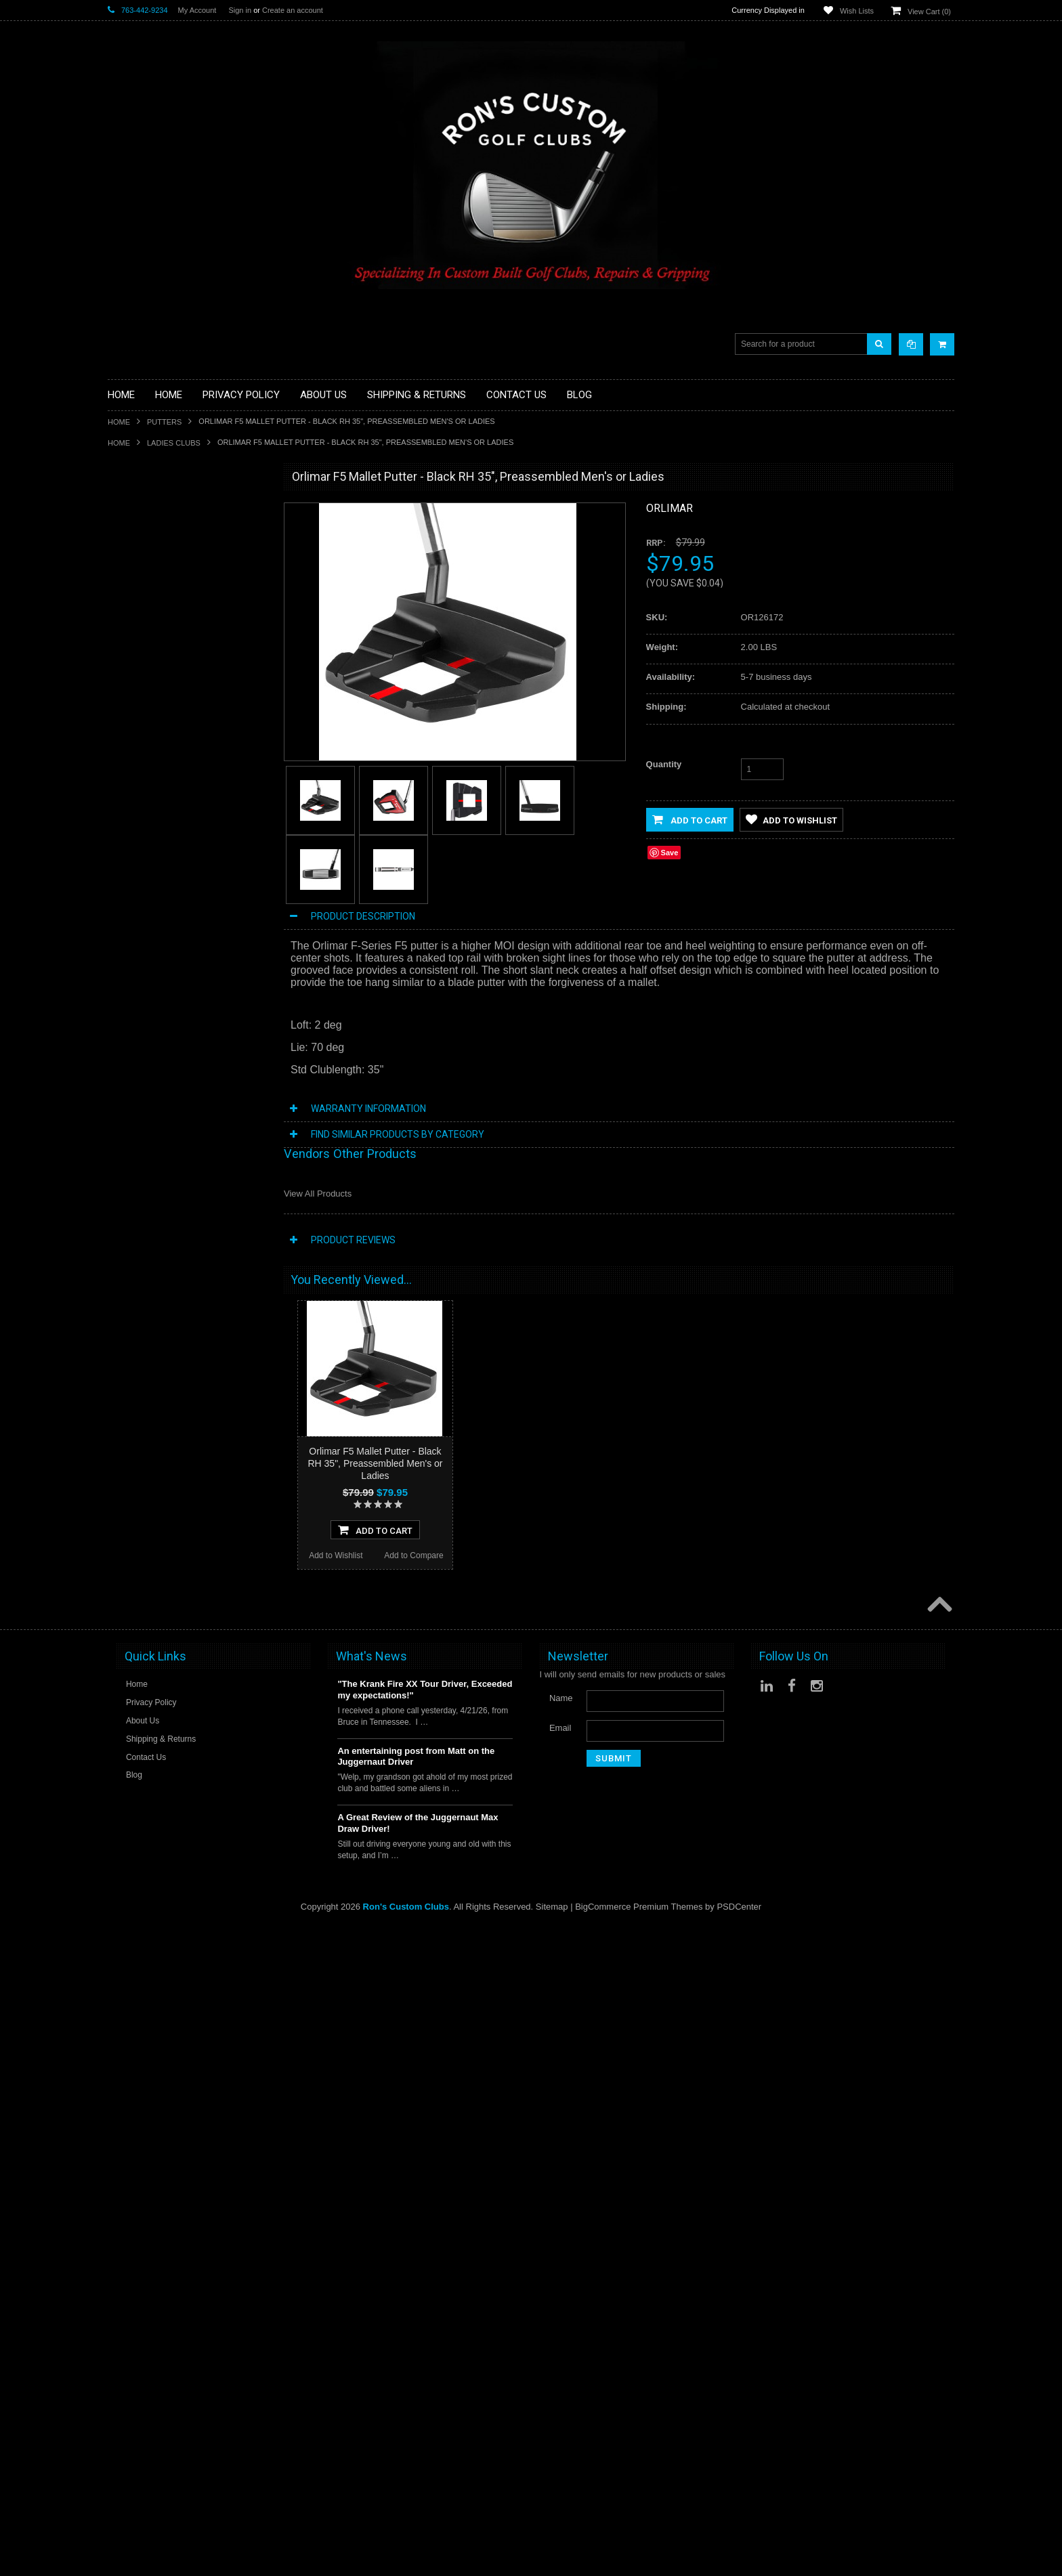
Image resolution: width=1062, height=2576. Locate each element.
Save (670, 853)
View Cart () (929, 11)
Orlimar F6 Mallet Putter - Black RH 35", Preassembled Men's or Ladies (188, 1312)
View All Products (318, 1193)
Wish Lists (857, 11)
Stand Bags (130, 650)
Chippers (125, 582)
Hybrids (122, 685)
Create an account (292, 10)
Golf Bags (127, 628)
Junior (119, 708)
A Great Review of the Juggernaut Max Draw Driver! (417, 2472)
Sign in (239, 10)
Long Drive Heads (143, 753)
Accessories (131, 502)
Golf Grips (128, 547)
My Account (197, 10)
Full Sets (125, 616)
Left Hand (127, 742)
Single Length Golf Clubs (156, 570)
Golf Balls (127, 524)
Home (119, 422)
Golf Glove (128, 536)
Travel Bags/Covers (146, 662)
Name (561, 2347)
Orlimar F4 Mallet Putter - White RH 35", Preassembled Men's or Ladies (188, 1850)
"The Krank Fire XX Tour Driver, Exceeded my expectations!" (424, 2339)
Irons (117, 696)
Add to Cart (689, 819)
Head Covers (133, 673)
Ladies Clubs (173, 443)
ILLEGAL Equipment (148, 559)
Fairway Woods (138, 605)
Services (125, 788)
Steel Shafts (131, 822)
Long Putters (133, 776)
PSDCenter (739, 2556)
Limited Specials (140, 731)
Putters (164, 422)
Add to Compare (227, 1136)
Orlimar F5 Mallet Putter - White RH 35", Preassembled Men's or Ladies (188, 2119)
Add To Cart (189, 1110)
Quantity (664, 764)
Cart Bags (127, 639)
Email (560, 2377)
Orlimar (669, 508)
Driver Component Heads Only (168, 514)
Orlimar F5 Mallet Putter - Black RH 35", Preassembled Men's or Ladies (374, 1463)
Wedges (124, 834)
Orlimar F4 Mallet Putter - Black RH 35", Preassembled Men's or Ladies (188, 1043)
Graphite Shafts (138, 811)
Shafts (120, 799)
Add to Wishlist (148, 1136)
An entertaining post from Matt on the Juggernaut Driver (415, 2406)
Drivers (121, 593)
